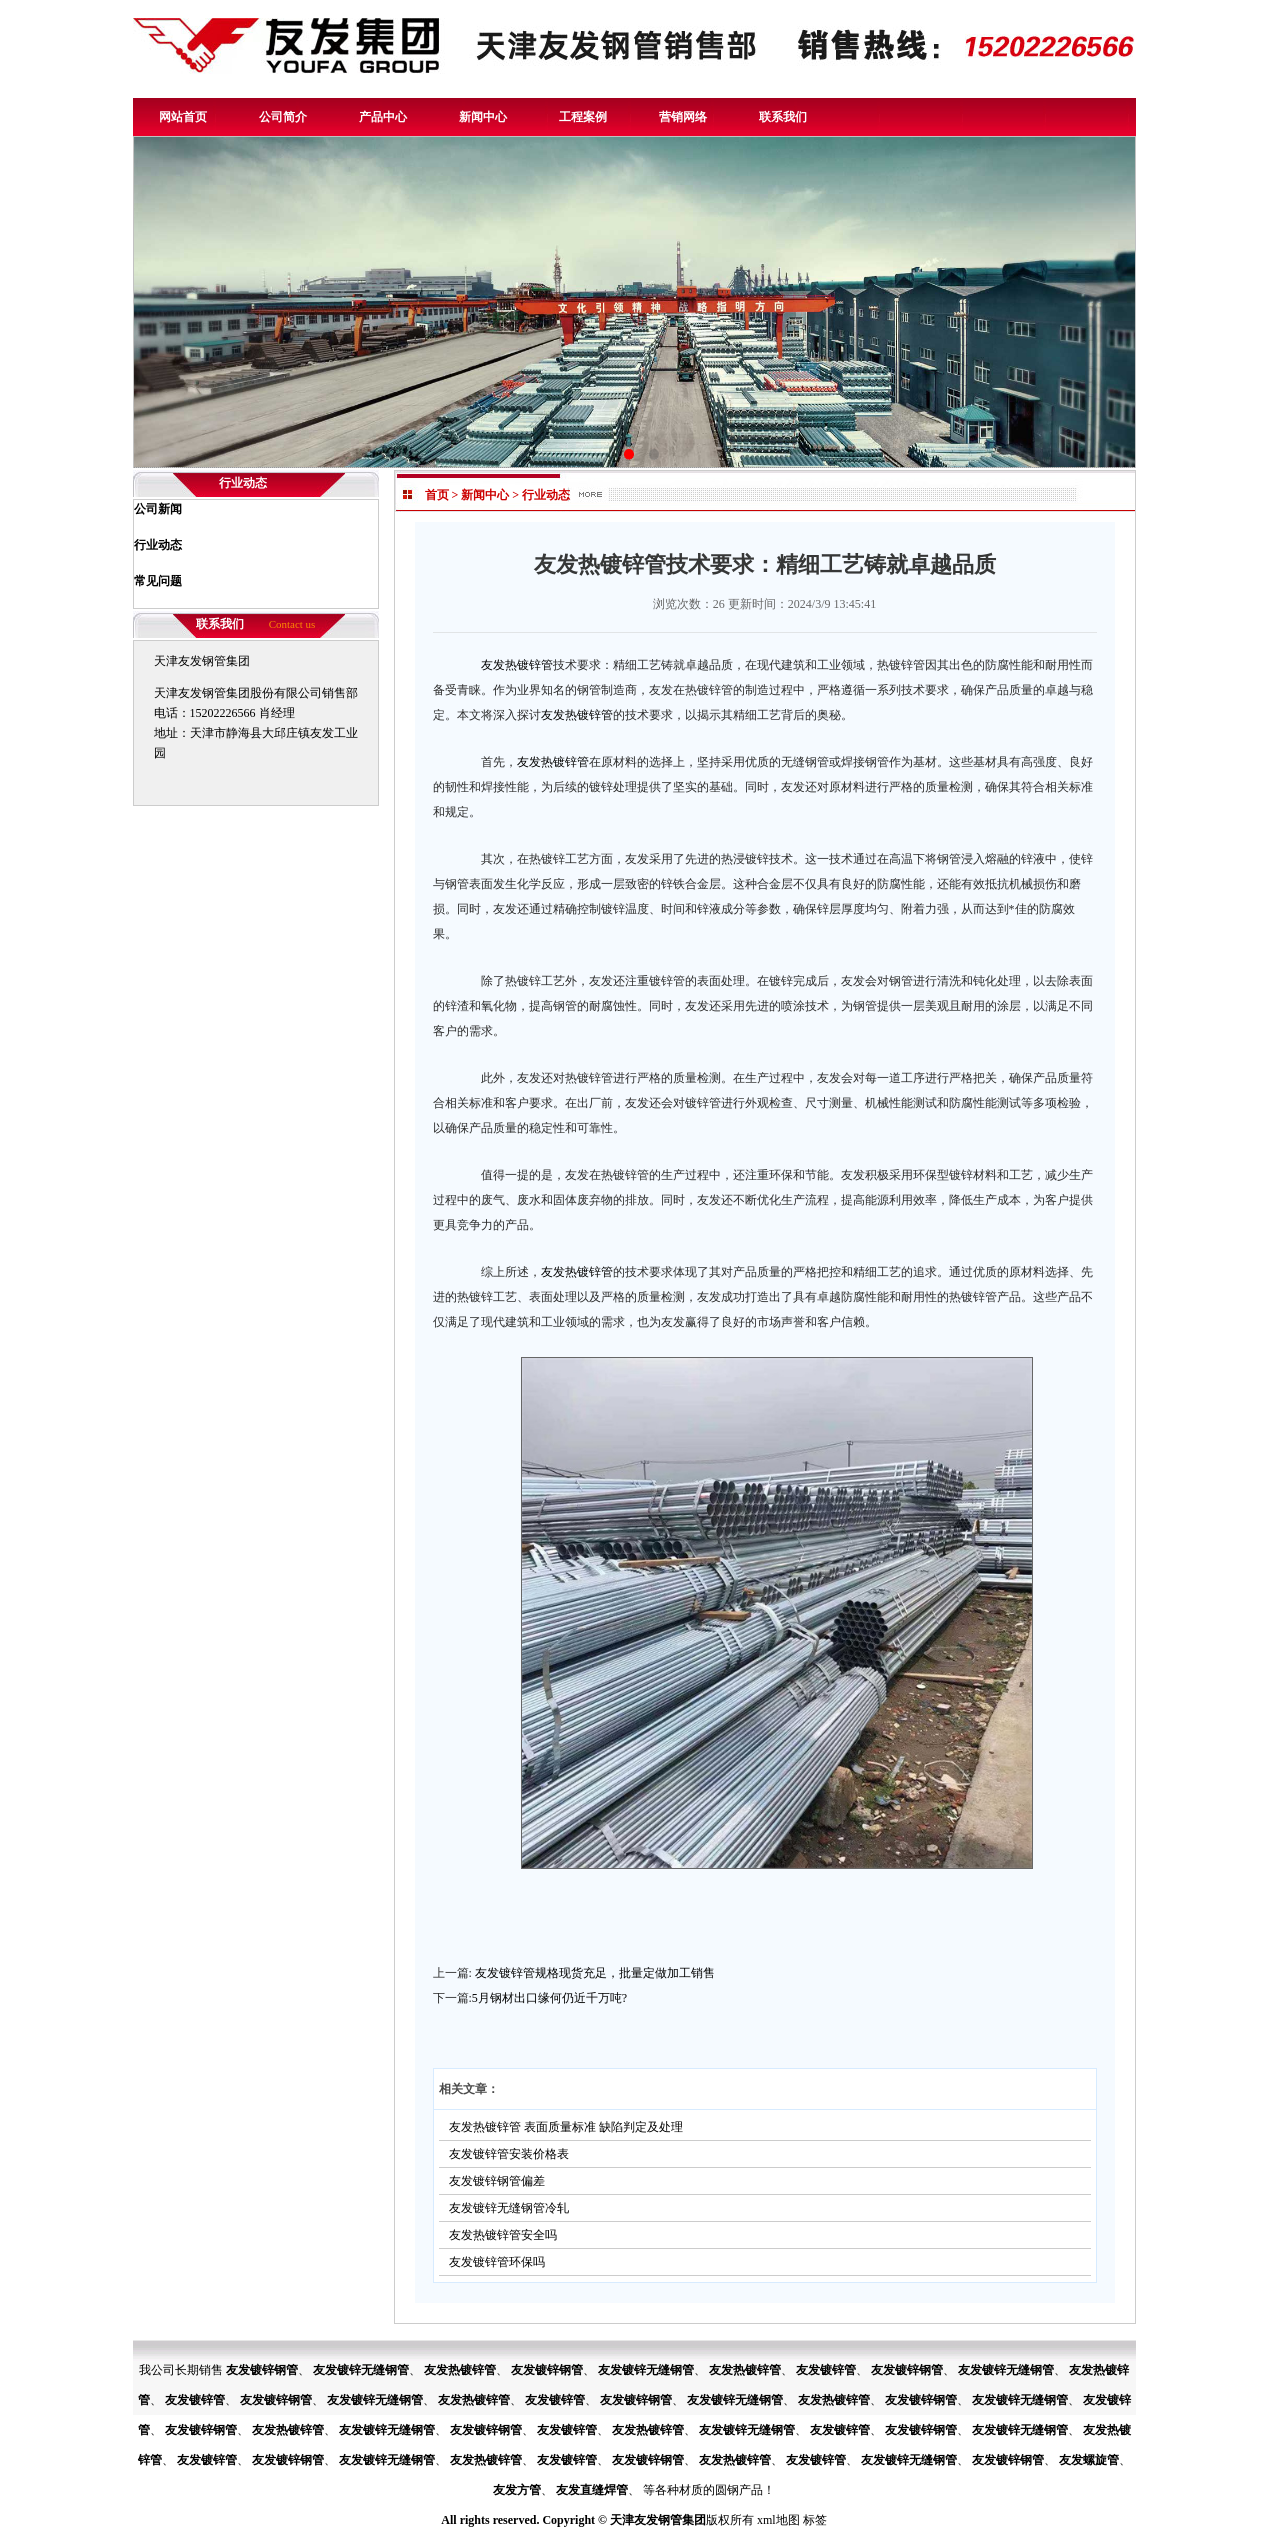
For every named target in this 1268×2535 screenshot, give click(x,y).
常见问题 (158, 581)
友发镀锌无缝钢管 (361, 2370)
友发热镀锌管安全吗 (503, 2235)
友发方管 (517, 2490)
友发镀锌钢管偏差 (497, 2181)
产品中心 (383, 117)
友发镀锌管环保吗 (497, 2262)
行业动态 (546, 495)
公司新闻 (158, 509)
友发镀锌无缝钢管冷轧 (509, 2208)
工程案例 (583, 117)
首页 (437, 495)
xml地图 (778, 2520)
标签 (815, 2520)
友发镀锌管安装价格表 (509, 2154)
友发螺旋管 (1089, 2460)
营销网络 (683, 117)
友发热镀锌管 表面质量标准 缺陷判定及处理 (566, 2127)
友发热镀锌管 (517, 665)
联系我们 (783, 117)
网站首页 (183, 117)
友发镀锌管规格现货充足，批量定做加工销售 (595, 1973)
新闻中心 (483, 117)
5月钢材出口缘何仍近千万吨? (549, 1998)
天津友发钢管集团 (658, 2520)
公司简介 (283, 117)
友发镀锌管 (826, 2370)
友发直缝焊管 (592, 2490)
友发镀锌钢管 (262, 2370)
